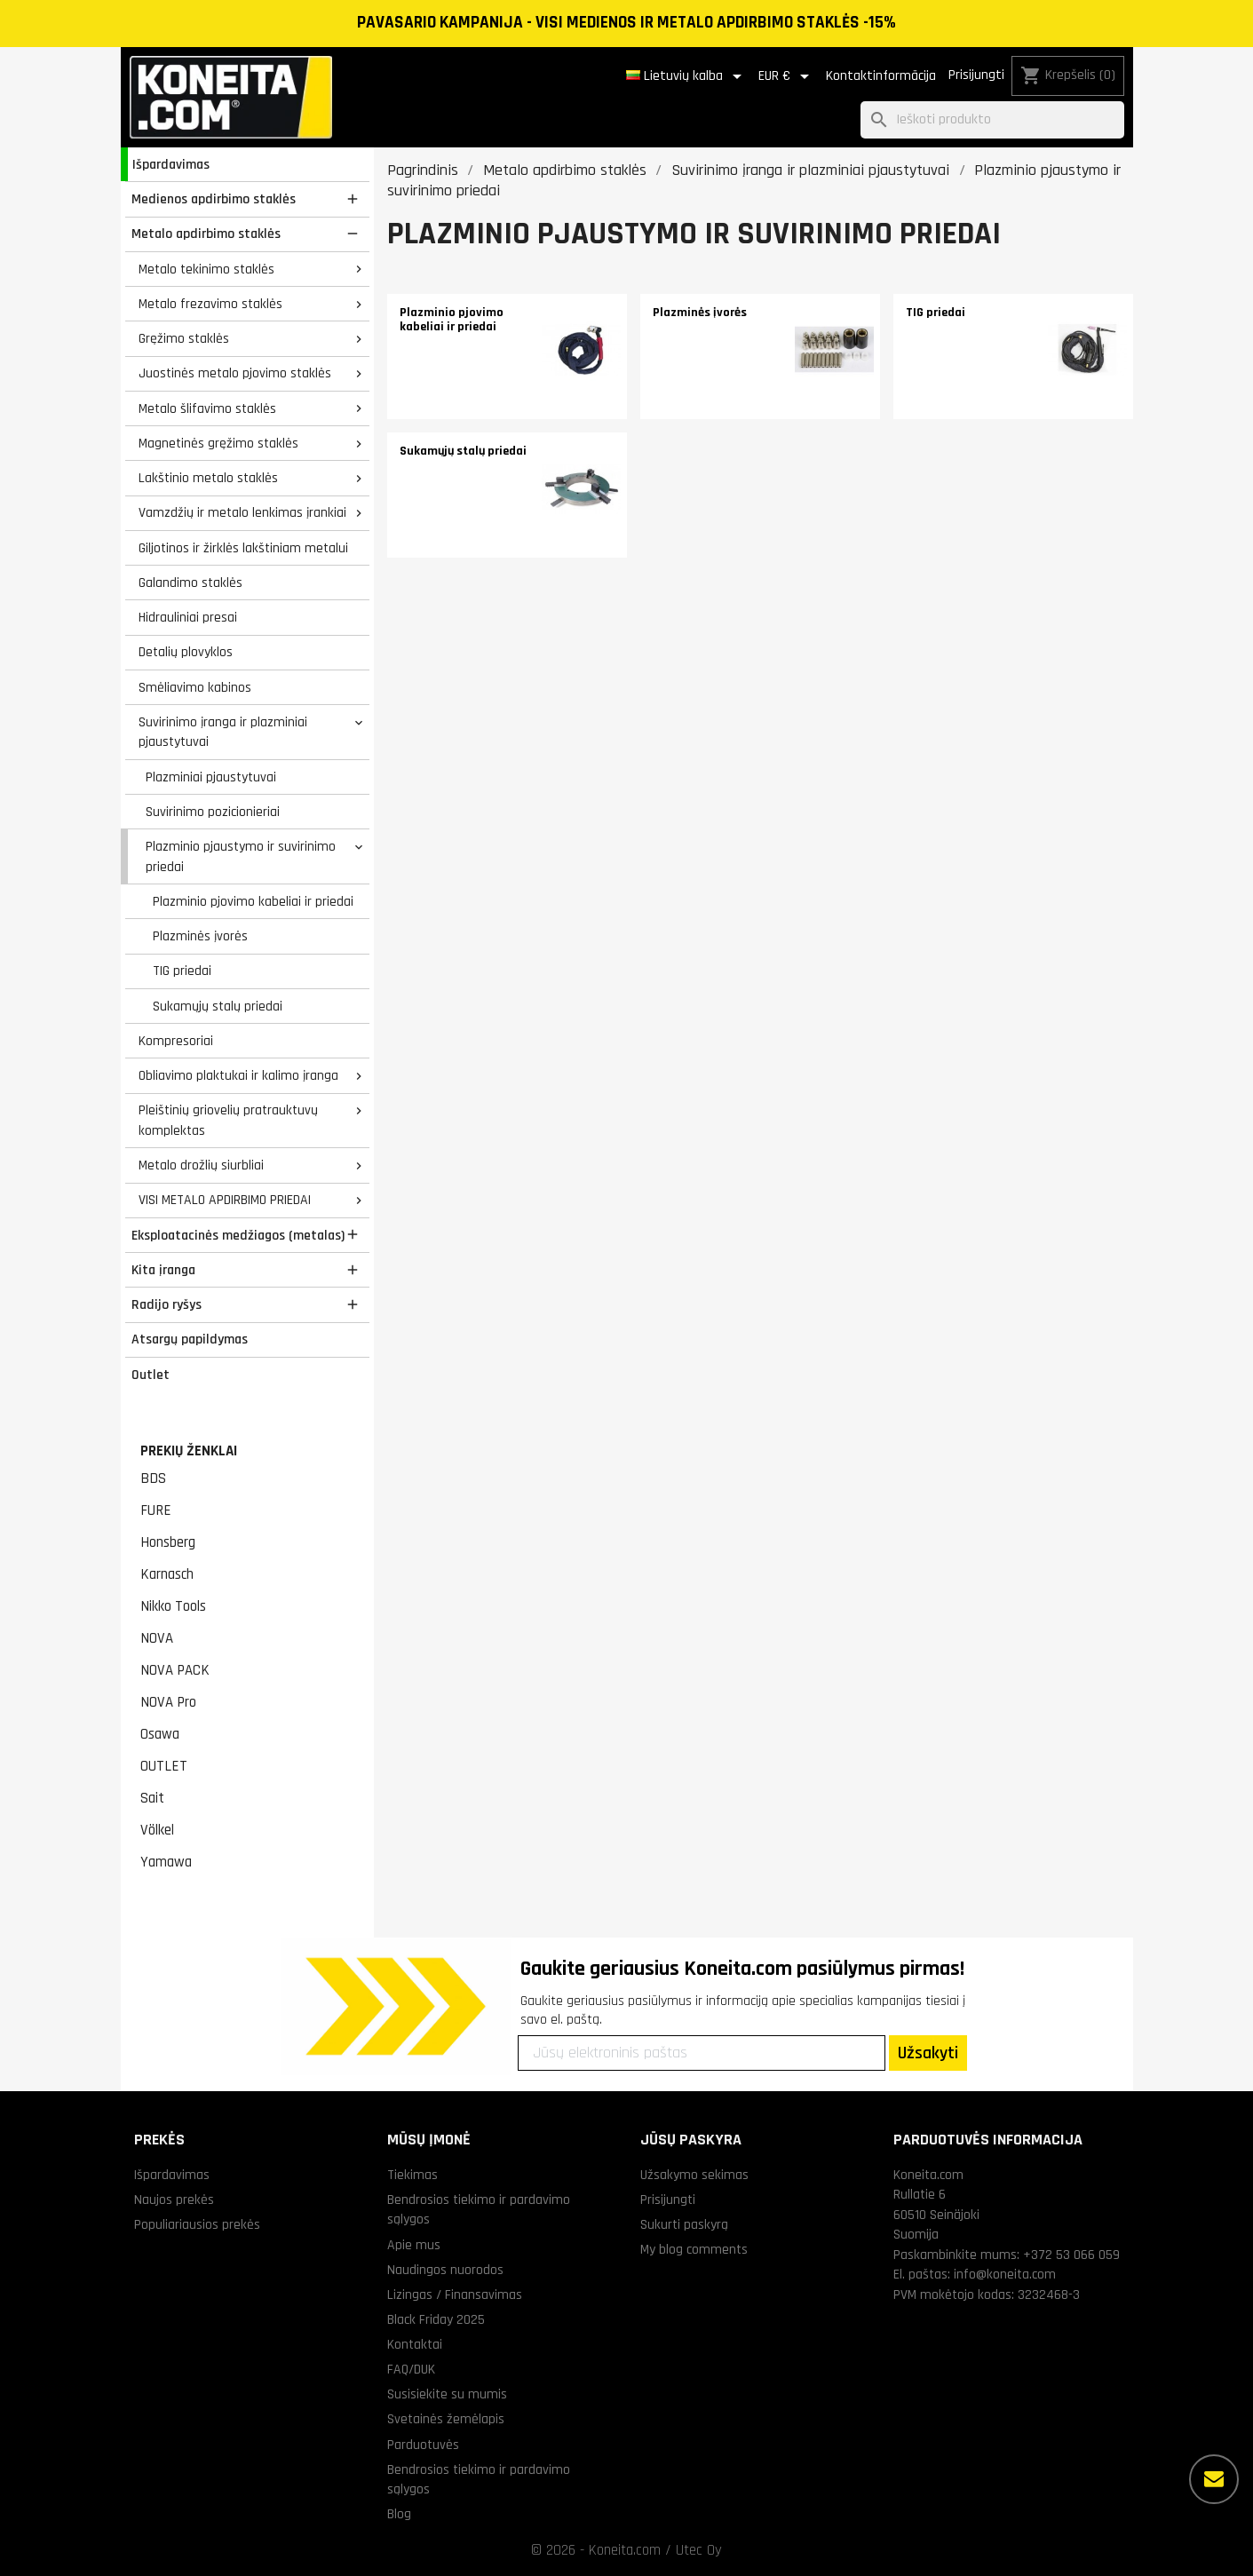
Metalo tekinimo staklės (206, 269)
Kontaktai (414, 2344)
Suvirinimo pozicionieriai (213, 811)
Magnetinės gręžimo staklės (218, 443)
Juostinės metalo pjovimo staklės (235, 373)
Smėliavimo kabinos (195, 687)
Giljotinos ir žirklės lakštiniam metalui (243, 548)
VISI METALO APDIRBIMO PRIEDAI (225, 1200)
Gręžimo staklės (184, 338)
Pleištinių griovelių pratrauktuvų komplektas (228, 1120)
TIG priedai (182, 970)
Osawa (159, 1734)
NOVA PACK (175, 1670)
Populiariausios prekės (197, 2224)
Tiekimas (412, 2175)
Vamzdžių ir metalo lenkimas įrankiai (242, 512)
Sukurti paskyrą (684, 2224)
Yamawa (166, 1862)
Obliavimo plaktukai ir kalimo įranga (238, 1075)
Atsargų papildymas (189, 1339)
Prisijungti (976, 75)
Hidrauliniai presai (188, 617)
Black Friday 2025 (436, 2319)
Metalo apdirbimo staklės (206, 233)
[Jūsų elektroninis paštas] (701, 2053)
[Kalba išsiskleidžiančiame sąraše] (687, 76)
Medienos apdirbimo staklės (213, 199)
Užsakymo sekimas (694, 2175)
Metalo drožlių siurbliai (201, 1165)
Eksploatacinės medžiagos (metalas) (238, 1235)
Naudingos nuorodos (445, 2270)
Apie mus (413, 2245)
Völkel (157, 1830)
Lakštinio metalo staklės (208, 478)
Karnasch (167, 1574)
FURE (155, 1510)
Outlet (150, 1374)
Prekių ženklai (188, 1451)
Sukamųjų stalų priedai (217, 1006)
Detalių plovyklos (186, 652)
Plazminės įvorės (200, 936)
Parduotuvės (423, 2444)
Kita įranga (163, 1270)
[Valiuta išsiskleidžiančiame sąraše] (786, 76)
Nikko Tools (173, 1606)
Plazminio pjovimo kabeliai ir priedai (253, 901)
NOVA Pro (168, 1702)
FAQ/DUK (411, 2369)
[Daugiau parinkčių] (1214, 2479)
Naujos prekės (174, 2199)
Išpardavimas (171, 164)
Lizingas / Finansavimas (454, 2294)
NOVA (156, 1638)
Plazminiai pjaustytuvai (211, 777)
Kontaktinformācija (881, 76)
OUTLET (163, 1766)
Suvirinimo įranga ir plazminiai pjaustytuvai (223, 732)
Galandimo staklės (190, 582)
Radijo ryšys (166, 1304)
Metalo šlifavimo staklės (207, 408)
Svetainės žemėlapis (445, 2419)
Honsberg (167, 1542)
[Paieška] (992, 120)
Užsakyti (928, 2053)
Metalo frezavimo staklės (210, 304)
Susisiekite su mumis (447, 2394)
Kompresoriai (176, 1041)
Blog (399, 2514)
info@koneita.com (1005, 2274)
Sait (152, 1798)
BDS (153, 1478)
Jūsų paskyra (690, 2139)
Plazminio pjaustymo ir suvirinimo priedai (241, 856)
